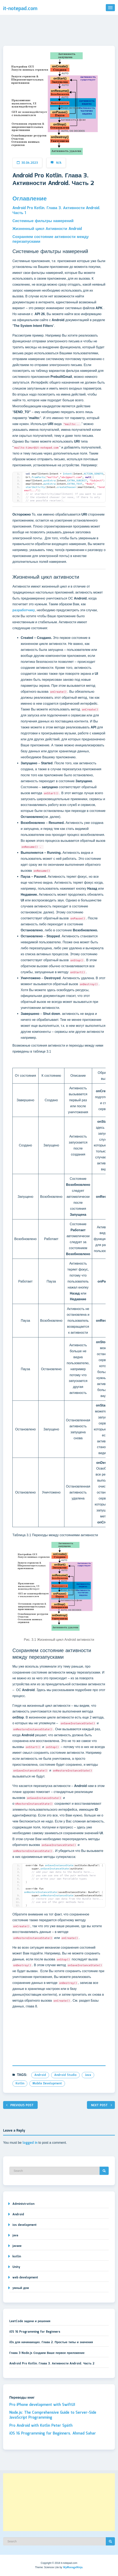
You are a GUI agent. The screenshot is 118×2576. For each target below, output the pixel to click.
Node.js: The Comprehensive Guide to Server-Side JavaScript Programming (52, 2415)
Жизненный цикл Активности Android (47, 229)
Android (18, 2214)
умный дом (20, 2288)
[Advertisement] (59, 2502)
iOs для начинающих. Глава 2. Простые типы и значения (51, 2342)
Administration (23, 2204)
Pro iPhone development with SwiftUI (42, 2405)
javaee (17, 2246)
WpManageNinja (72, 2567)
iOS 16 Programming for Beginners (34, 2332)
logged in (30, 2142)
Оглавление (29, 198)
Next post (99, 2105)
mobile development (47, 2083)
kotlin (20, 2083)
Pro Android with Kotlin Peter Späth (40, 2426)
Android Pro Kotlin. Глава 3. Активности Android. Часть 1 (56, 210)
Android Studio (65, 2075)
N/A (58, 163)
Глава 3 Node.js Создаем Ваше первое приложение (46, 2353)
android (40, 2075)
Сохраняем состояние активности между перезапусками (50, 239)
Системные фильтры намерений (42, 221)
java (88, 2075)
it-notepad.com (20, 9)
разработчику (23, 610)
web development (25, 2277)
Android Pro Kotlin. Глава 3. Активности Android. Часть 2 (51, 2363)
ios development (24, 2225)
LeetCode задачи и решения (29, 2321)
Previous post (22, 2105)
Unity (16, 2267)
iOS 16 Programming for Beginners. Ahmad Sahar (52, 2433)
